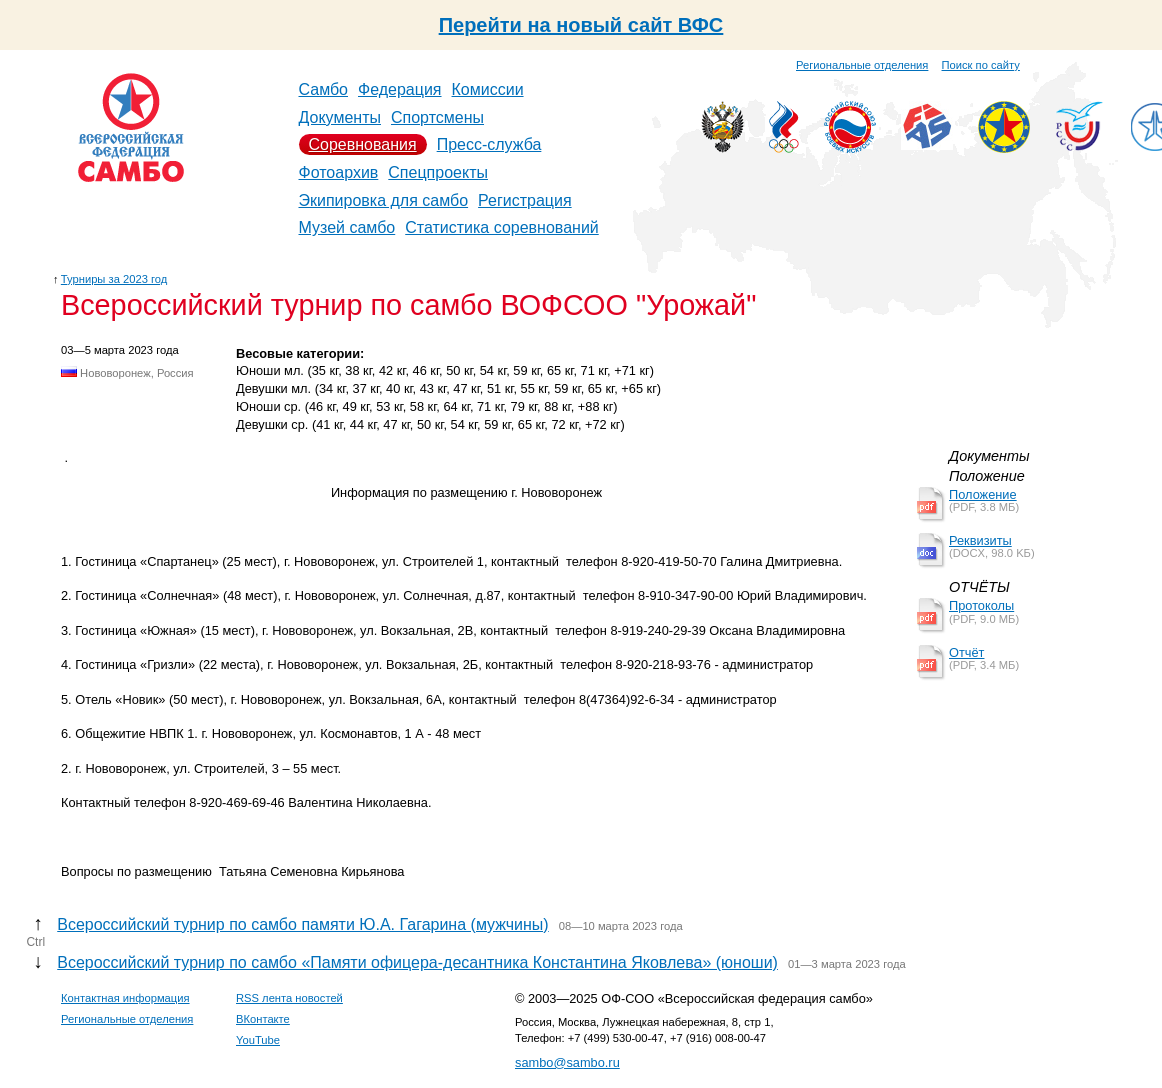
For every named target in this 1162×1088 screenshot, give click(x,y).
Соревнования (363, 144)
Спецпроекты (438, 172)
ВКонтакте (263, 1019)
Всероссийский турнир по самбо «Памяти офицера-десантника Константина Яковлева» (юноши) (417, 962)
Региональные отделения (862, 65)
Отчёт (966, 652)
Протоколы (981, 605)
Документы (340, 117)
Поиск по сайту (981, 65)
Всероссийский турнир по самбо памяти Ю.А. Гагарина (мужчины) (302, 924)
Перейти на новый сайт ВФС (581, 25)
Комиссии (488, 89)
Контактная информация (125, 998)
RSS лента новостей (289, 998)
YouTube (258, 1040)
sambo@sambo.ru (567, 1062)
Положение (983, 494)
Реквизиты (980, 540)
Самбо (324, 89)
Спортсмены (437, 117)
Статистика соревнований (502, 227)
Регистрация (525, 200)
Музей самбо (347, 227)
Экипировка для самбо (384, 200)
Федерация (400, 89)
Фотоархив (339, 172)
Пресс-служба (489, 144)
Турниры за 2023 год (114, 279)
